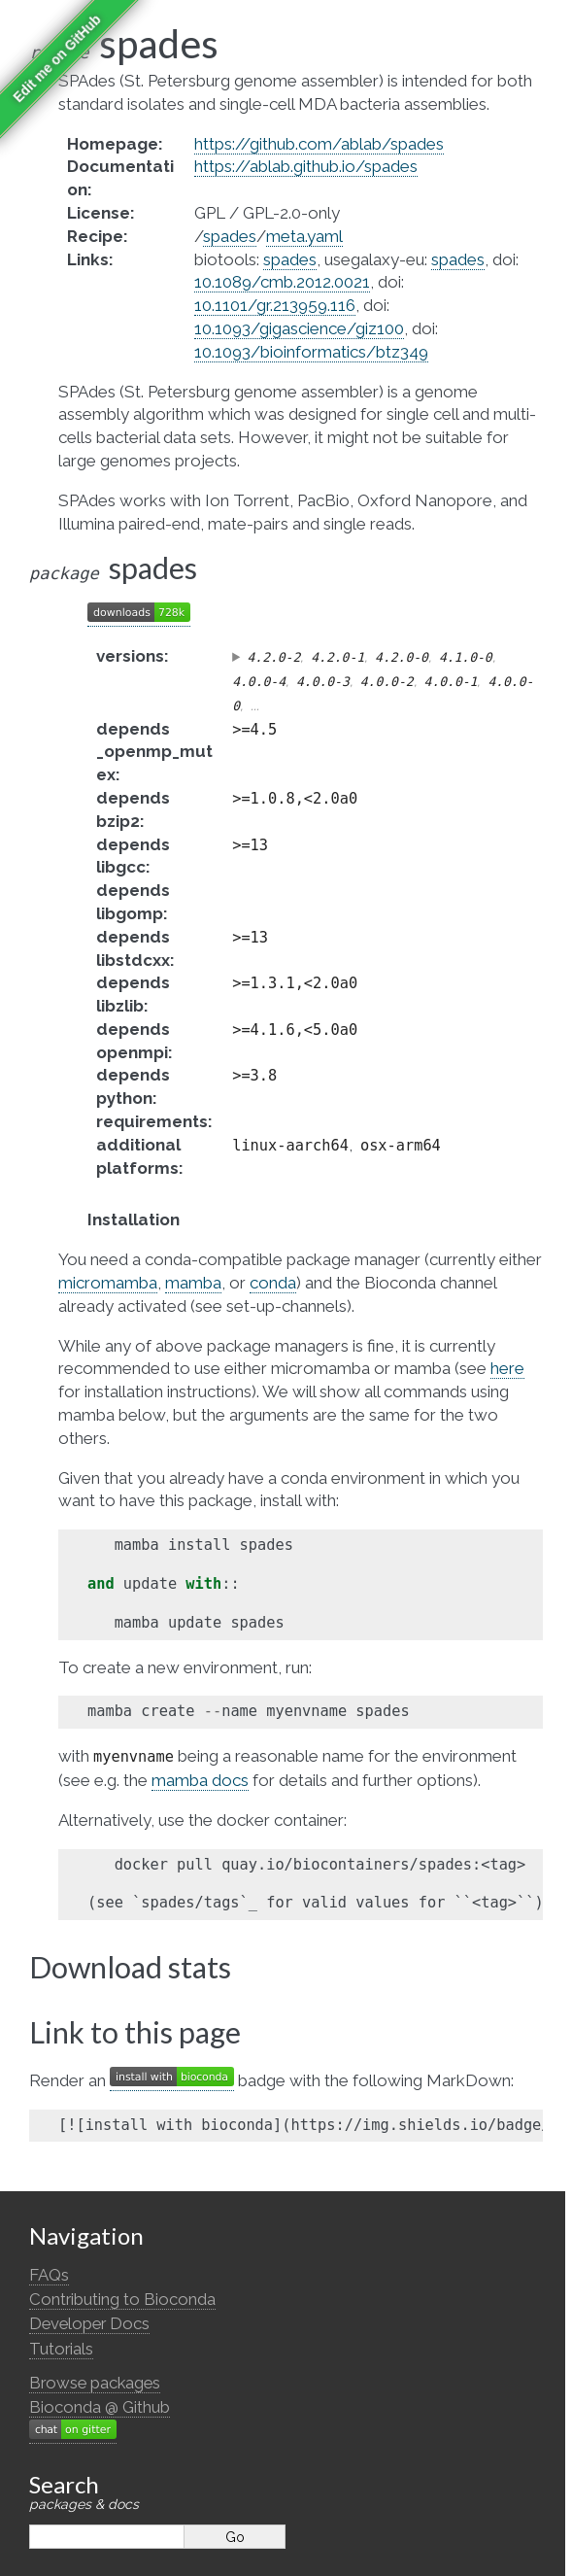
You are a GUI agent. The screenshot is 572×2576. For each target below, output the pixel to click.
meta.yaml (304, 236)
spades (229, 236)
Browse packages (94, 2382)
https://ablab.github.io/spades (306, 166)
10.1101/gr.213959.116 (274, 305)
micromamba (107, 1282)
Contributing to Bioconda (122, 2299)
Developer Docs (89, 2323)
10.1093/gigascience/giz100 (299, 328)
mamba (193, 1282)
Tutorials (61, 2348)
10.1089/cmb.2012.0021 (282, 282)
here (507, 1368)
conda (273, 1282)
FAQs (49, 2274)
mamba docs (200, 1780)
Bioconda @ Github (99, 2407)
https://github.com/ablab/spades (319, 144)
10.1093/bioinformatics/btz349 (311, 351)
